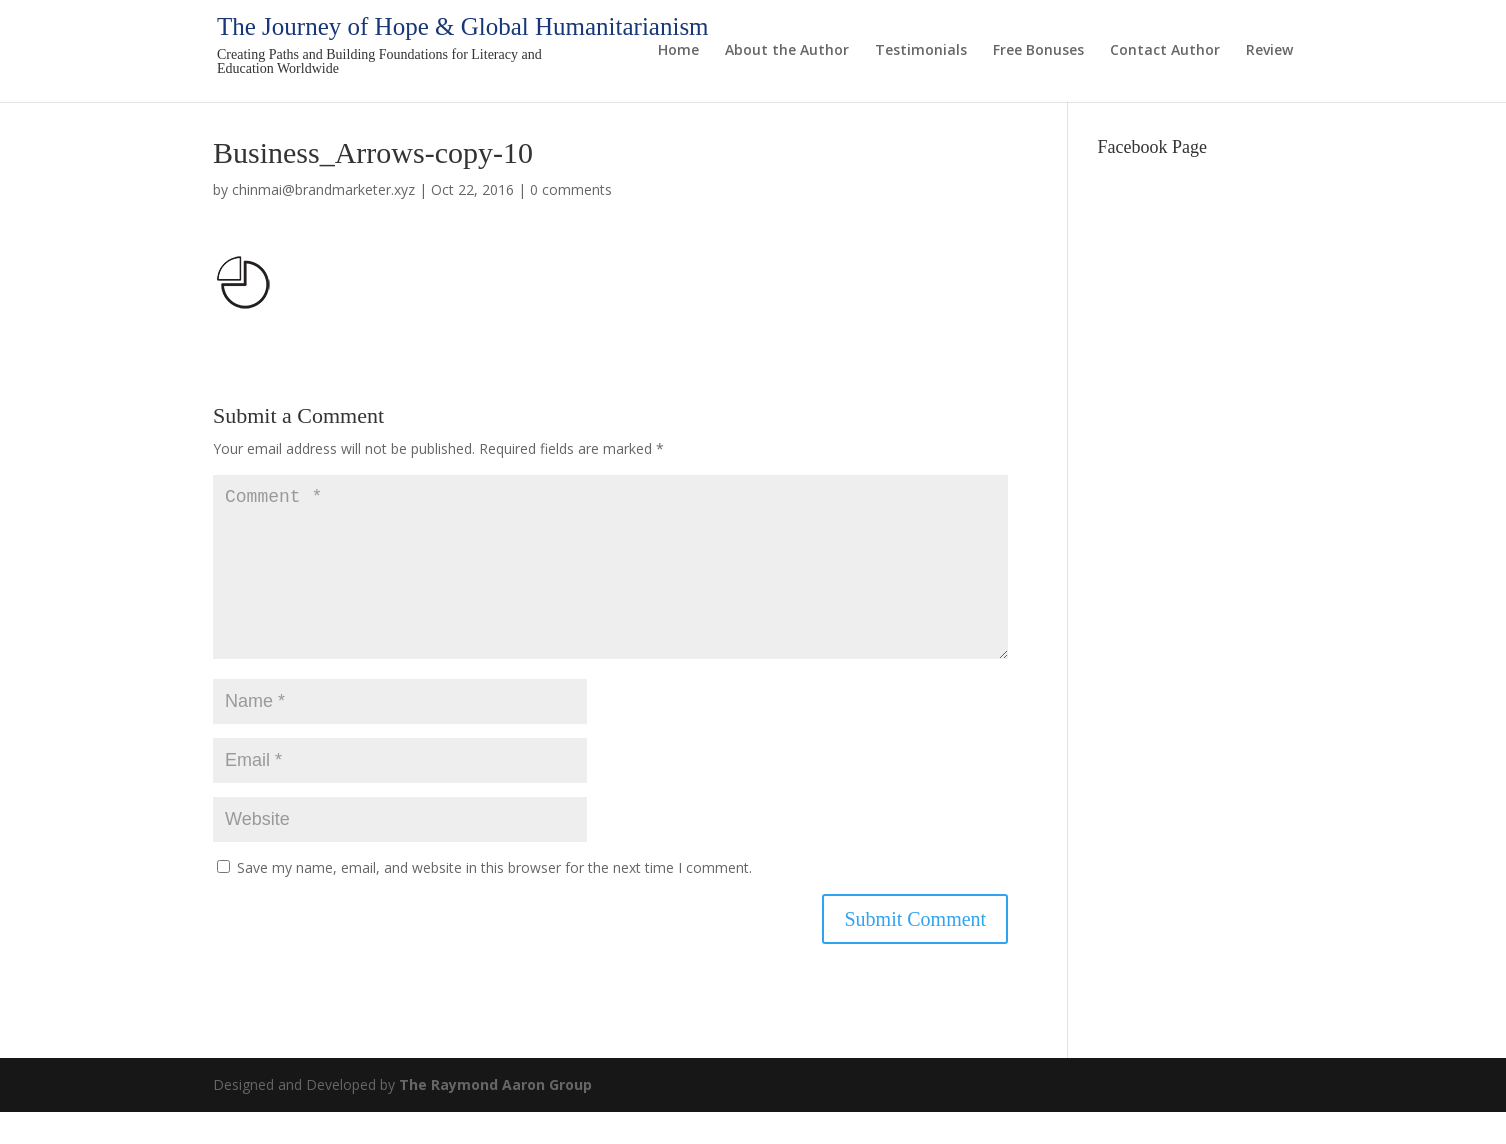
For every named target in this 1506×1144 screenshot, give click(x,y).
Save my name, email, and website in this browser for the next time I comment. (494, 899)
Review (1269, 51)
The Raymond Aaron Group (495, 1116)
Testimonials (921, 51)
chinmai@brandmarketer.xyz (323, 189)
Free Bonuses (1038, 51)
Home (678, 51)
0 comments (571, 189)
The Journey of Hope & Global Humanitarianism (463, 26)
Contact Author (1165, 51)
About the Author (787, 51)
